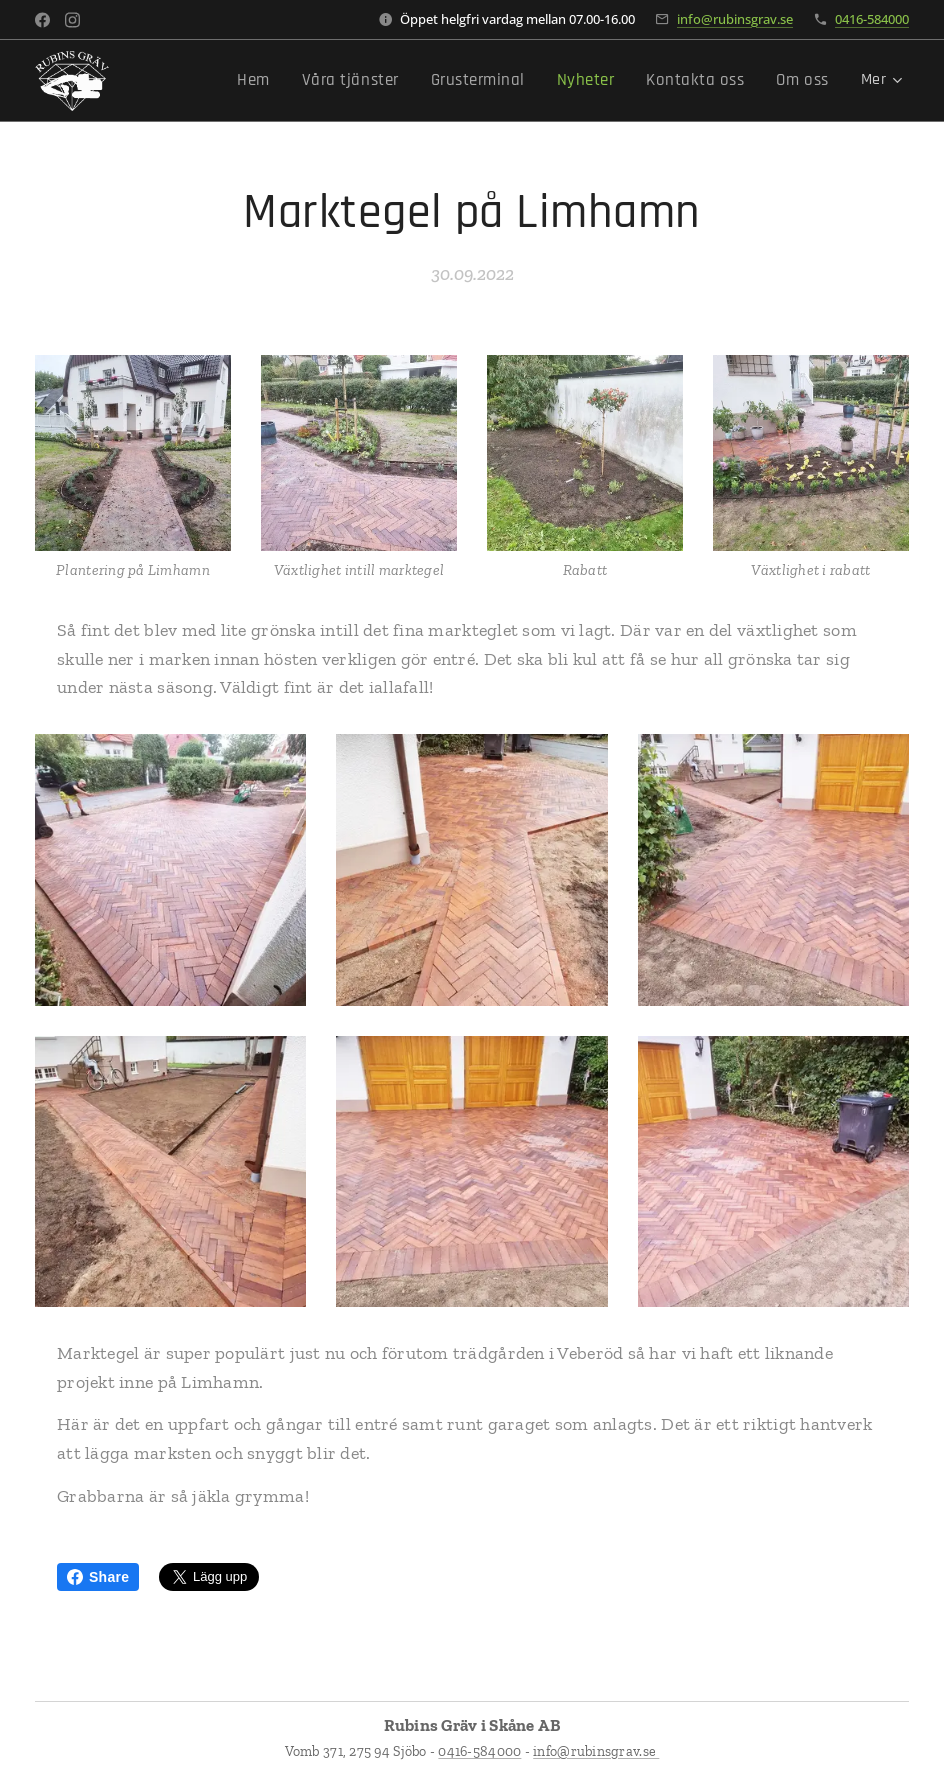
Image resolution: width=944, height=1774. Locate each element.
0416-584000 (872, 19)
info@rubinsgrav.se (735, 19)
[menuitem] (281, 81)
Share (98, 1577)
